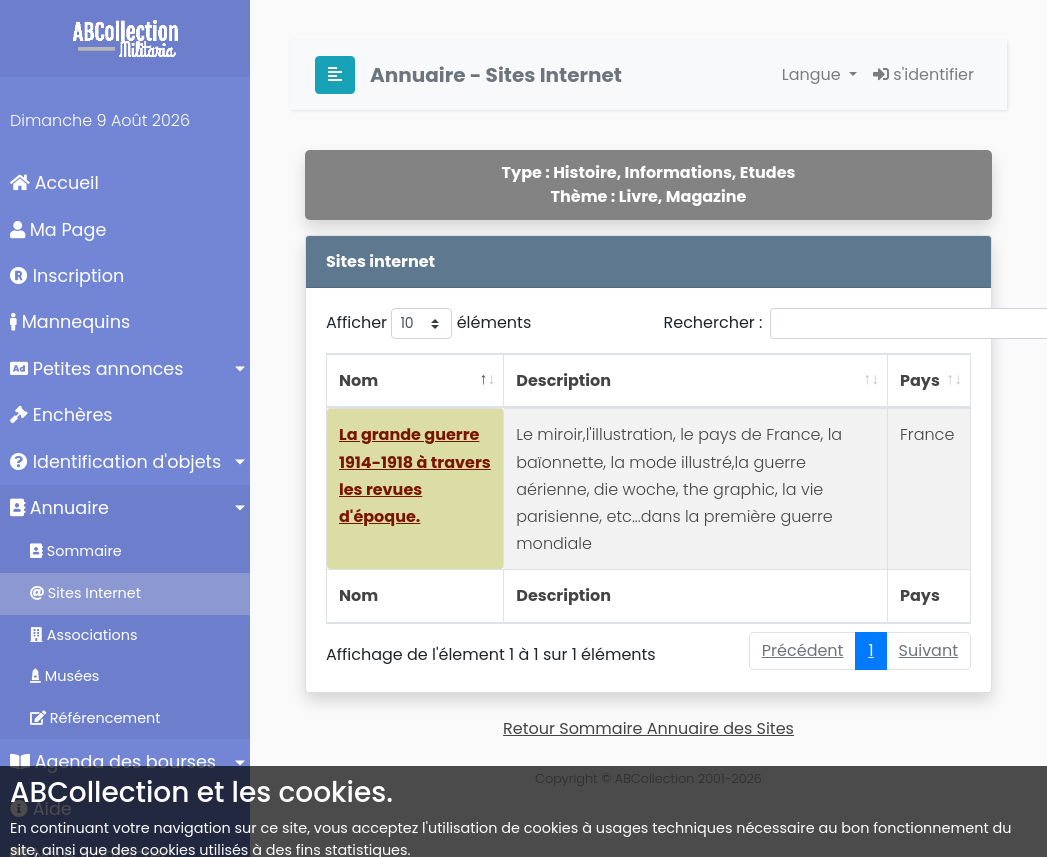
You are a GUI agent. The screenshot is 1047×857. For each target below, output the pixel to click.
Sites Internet (85, 593)
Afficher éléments (428, 323)
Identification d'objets (115, 462)
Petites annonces (96, 369)
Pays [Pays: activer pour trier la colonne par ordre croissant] (920, 380)
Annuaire (59, 508)
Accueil (54, 183)
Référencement (95, 718)
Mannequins (70, 322)
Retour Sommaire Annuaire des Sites (648, 728)
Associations (84, 635)
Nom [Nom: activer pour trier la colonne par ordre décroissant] (358, 380)
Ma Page (58, 230)
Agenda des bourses (113, 762)
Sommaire (76, 551)
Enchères (61, 415)
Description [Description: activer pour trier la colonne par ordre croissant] (563, 380)
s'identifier (923, 74)
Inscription (67, 276)
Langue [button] (813, 74)
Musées (64, 676)
